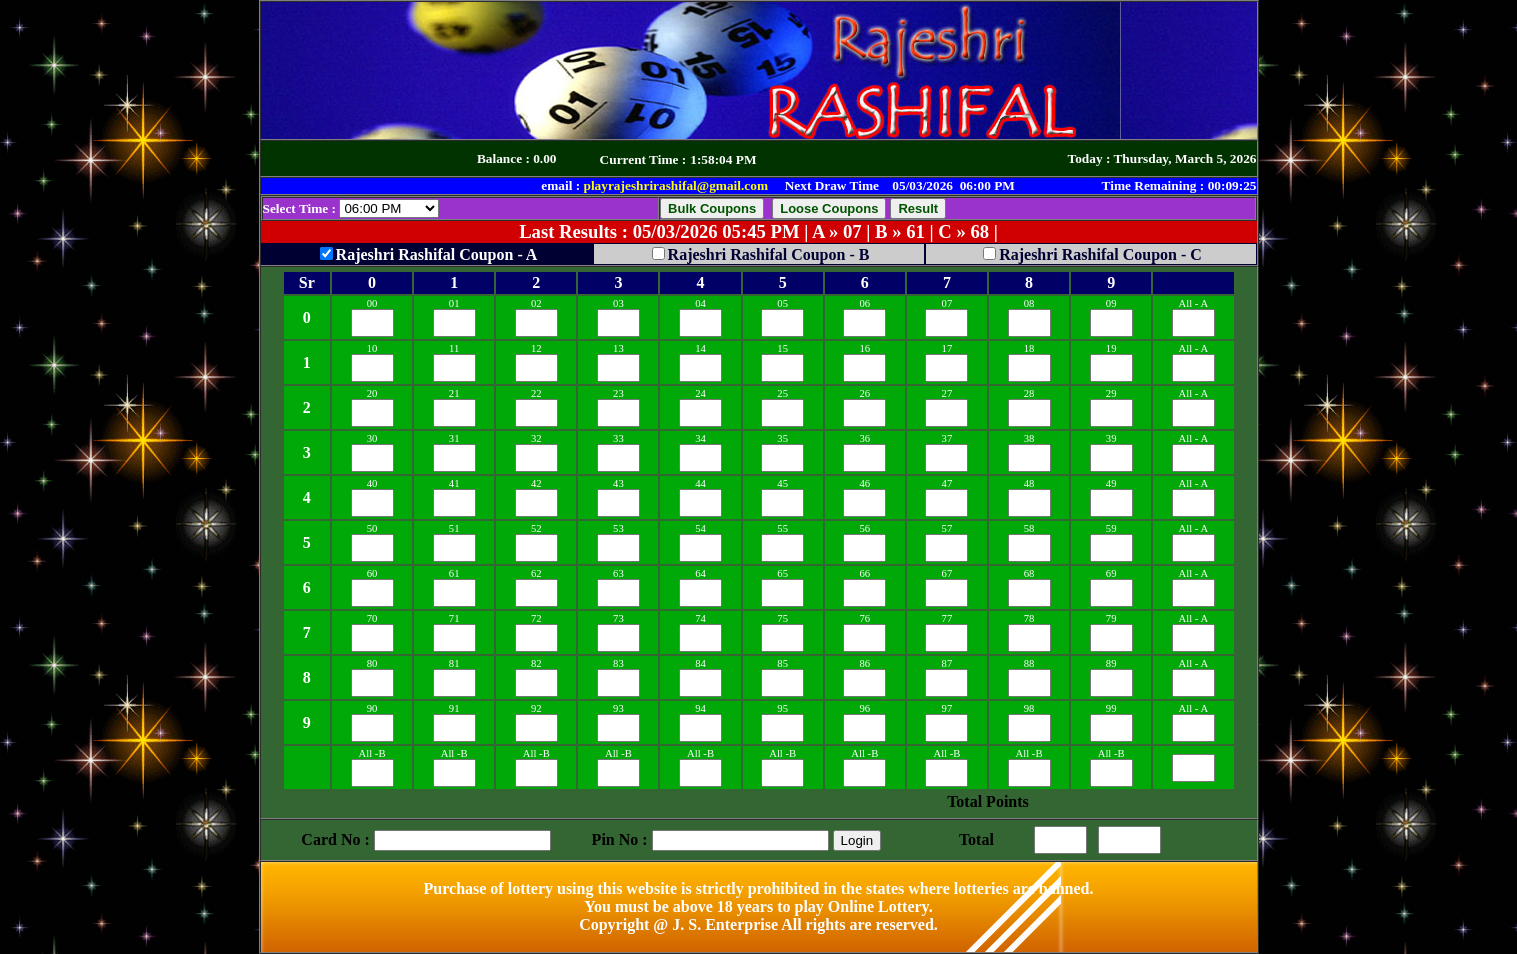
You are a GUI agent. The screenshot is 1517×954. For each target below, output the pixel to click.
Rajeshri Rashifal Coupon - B (769, 254)
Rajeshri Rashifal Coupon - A (437, 254)
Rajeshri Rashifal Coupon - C (1100, 254)
